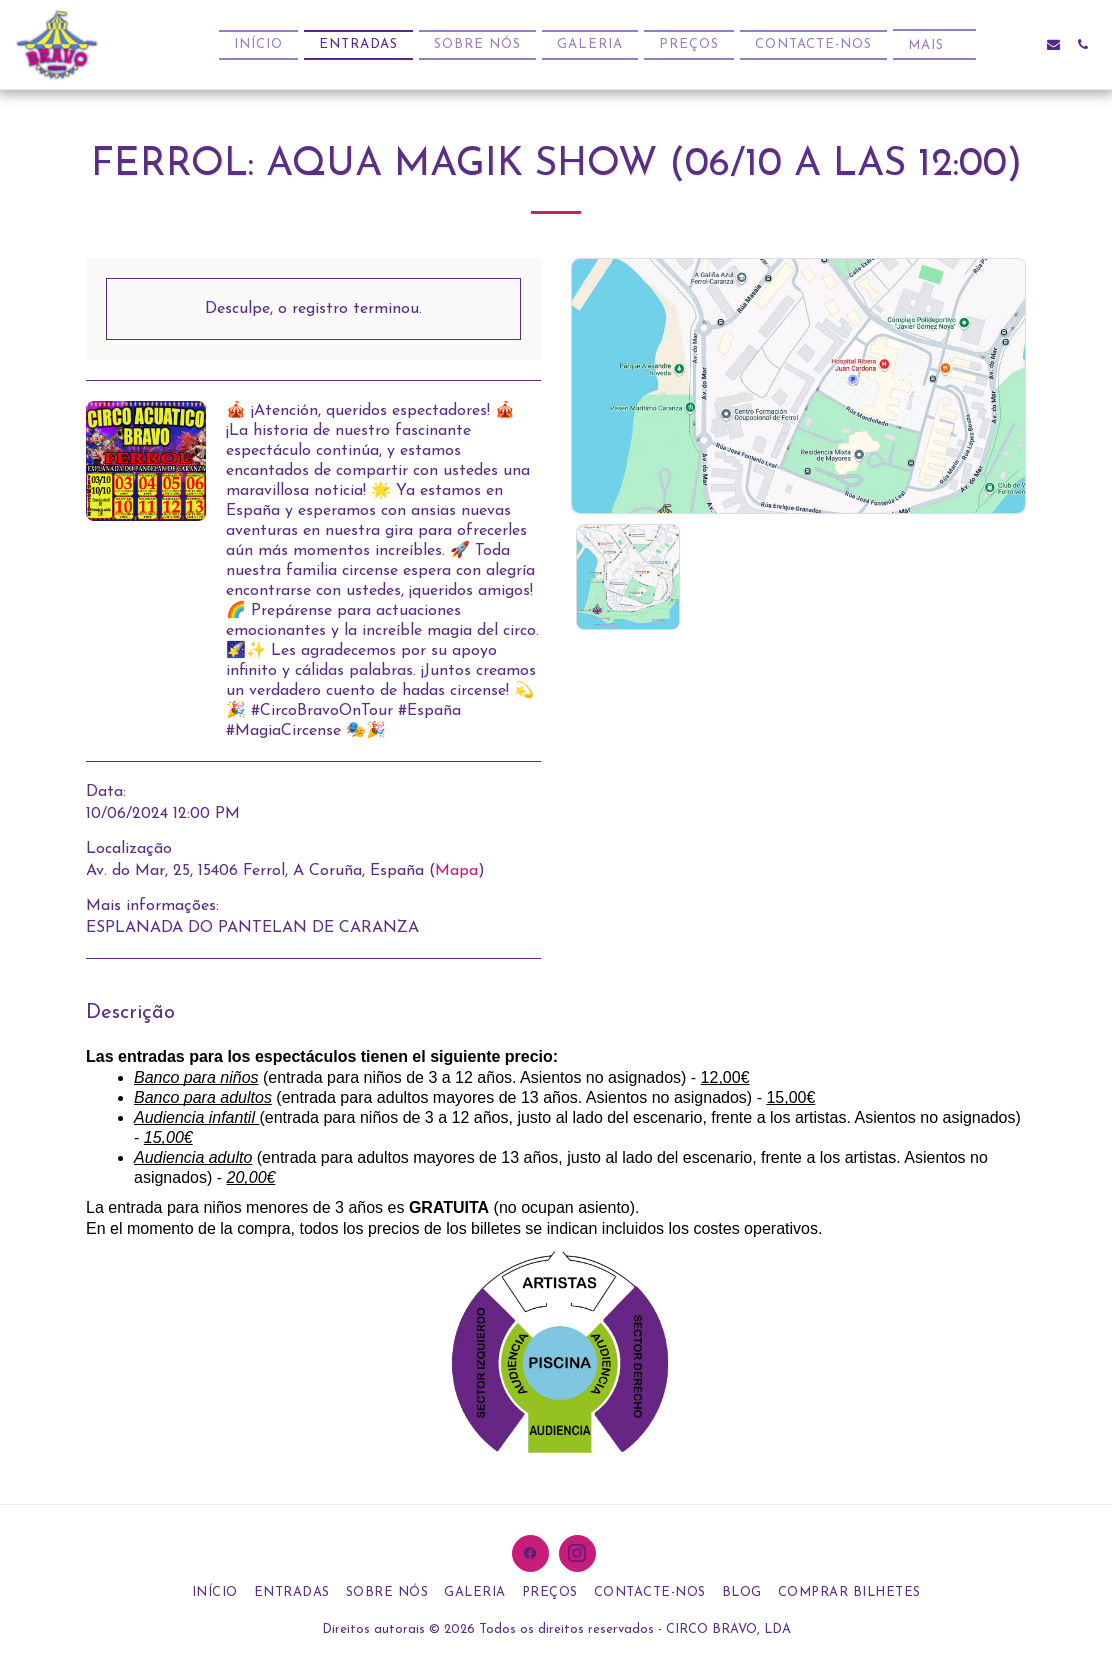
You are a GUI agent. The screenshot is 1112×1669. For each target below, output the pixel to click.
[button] (1024, 44)
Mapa (456, 871)
